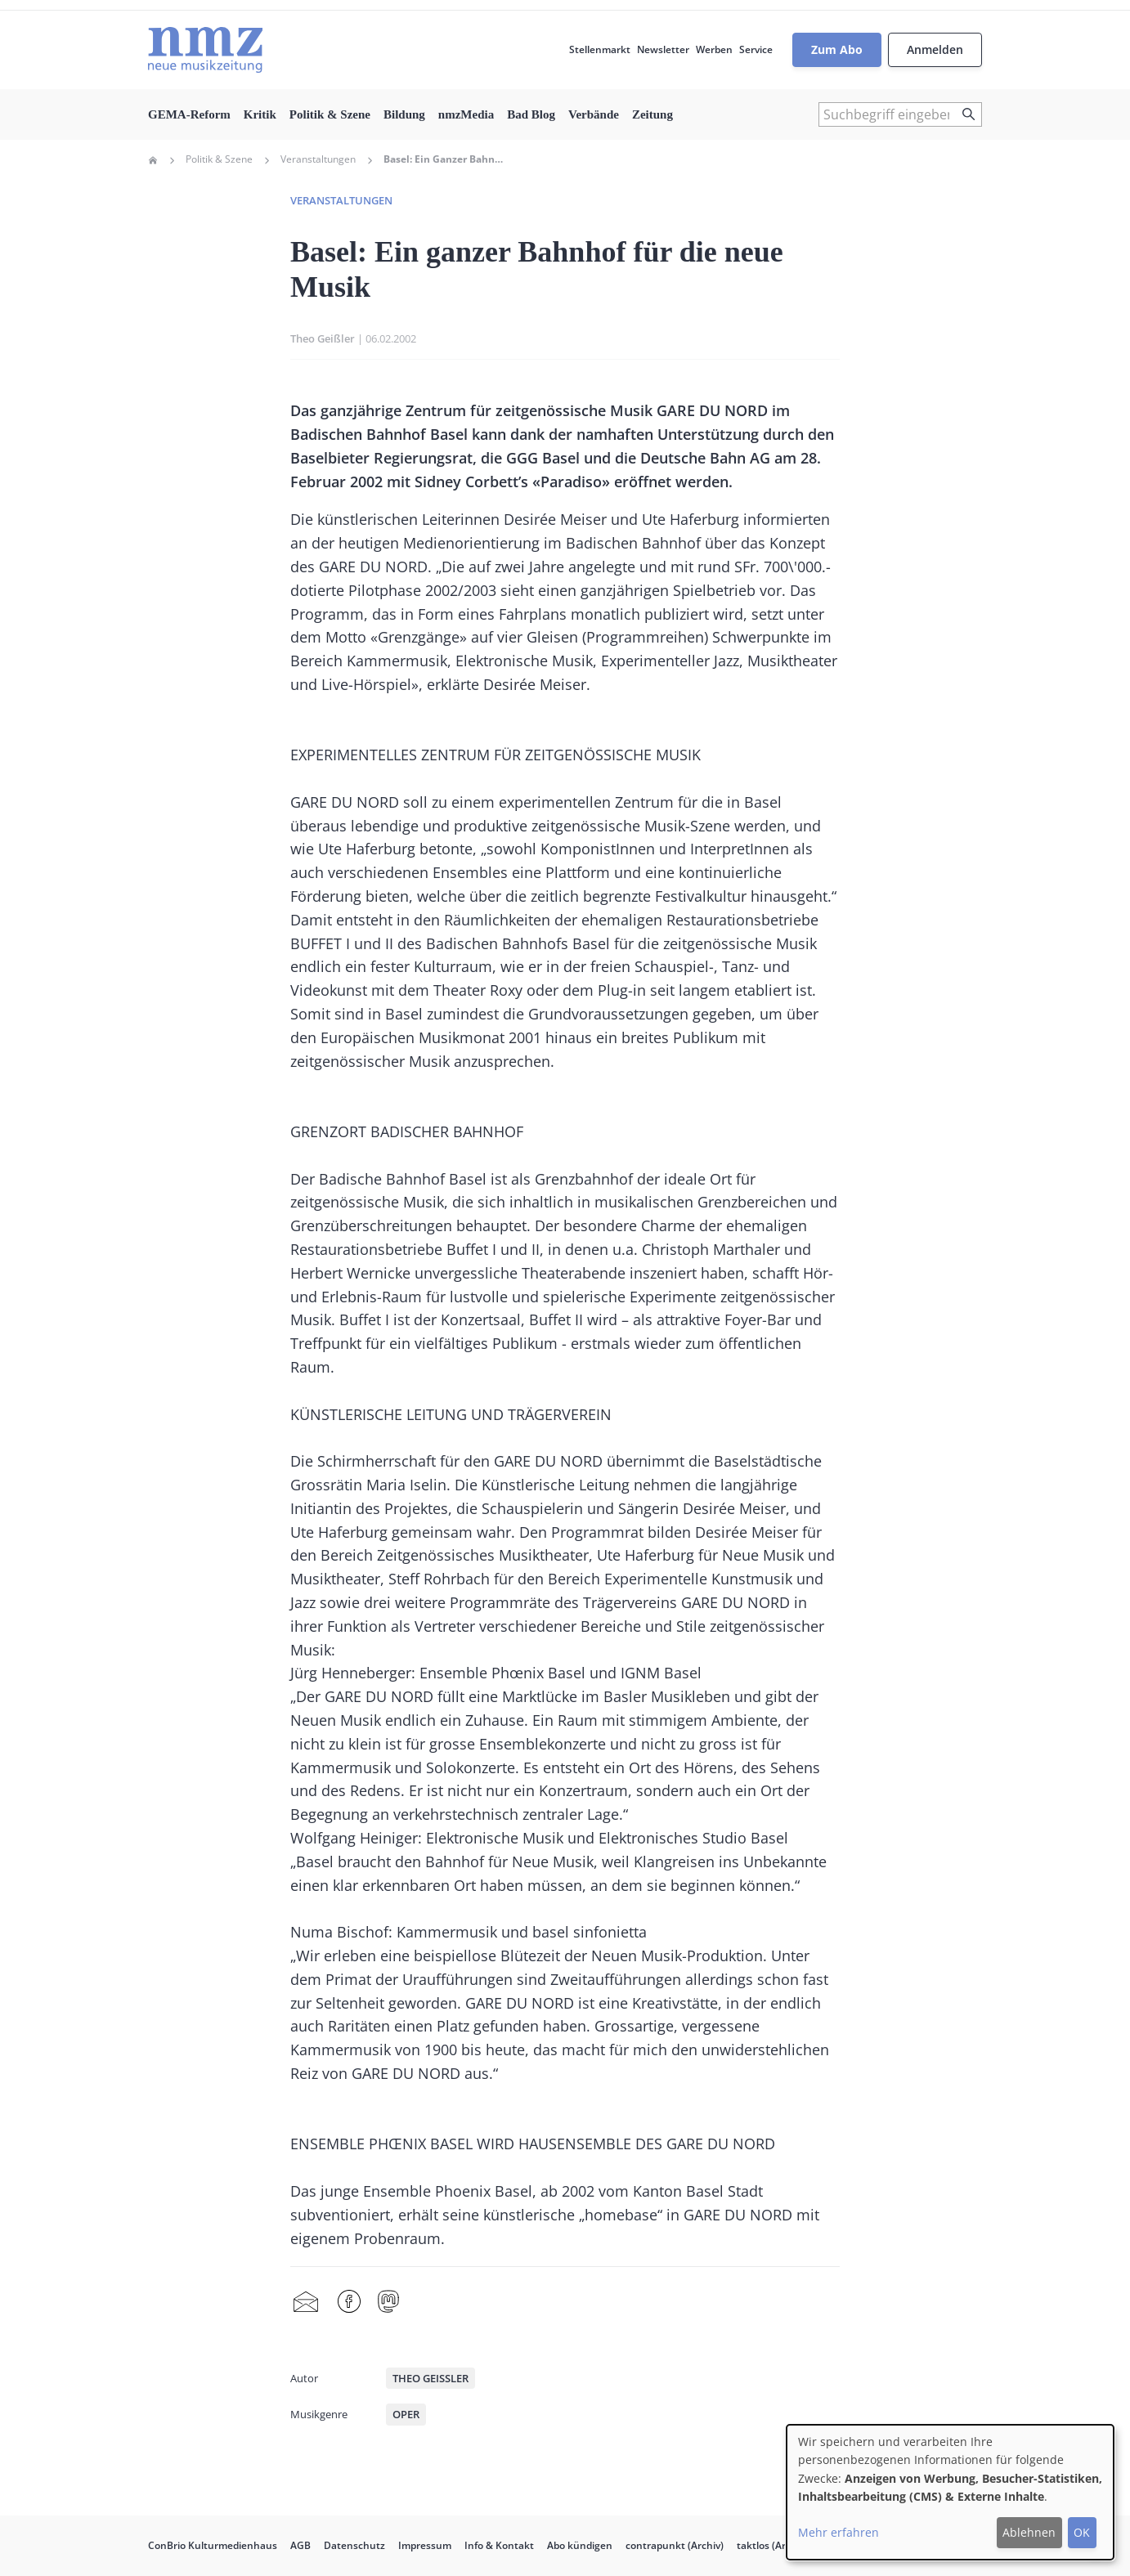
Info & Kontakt (499, 2545)
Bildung (404, 114)
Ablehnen (1029, 2532)
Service (756, 49)
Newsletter (663, 49)
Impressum (424, 2545)
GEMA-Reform (189, 114)
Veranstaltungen (318, 159)
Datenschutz (354, 2545)
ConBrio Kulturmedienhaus (212, 2545)
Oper (405, 2414)
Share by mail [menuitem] (306, 2302)
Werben (714, 49)
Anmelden (935, 49)
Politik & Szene (329, 114)
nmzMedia (466, 114)
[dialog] (950, 2492)
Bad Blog (531, 114)
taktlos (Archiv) (772, 2545)
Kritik (260, 114)
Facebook (349, 2302)
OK (1082, 2532)
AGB (300, 2545)
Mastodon (388, 2302)
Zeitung (652, 114)
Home (153, 160)
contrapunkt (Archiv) (675, 2545)
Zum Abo (837, 49)
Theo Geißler (322, 338)
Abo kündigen (579, 2545)
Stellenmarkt (599, 49)
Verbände (593, 114)
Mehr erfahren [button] (838, 2532)
